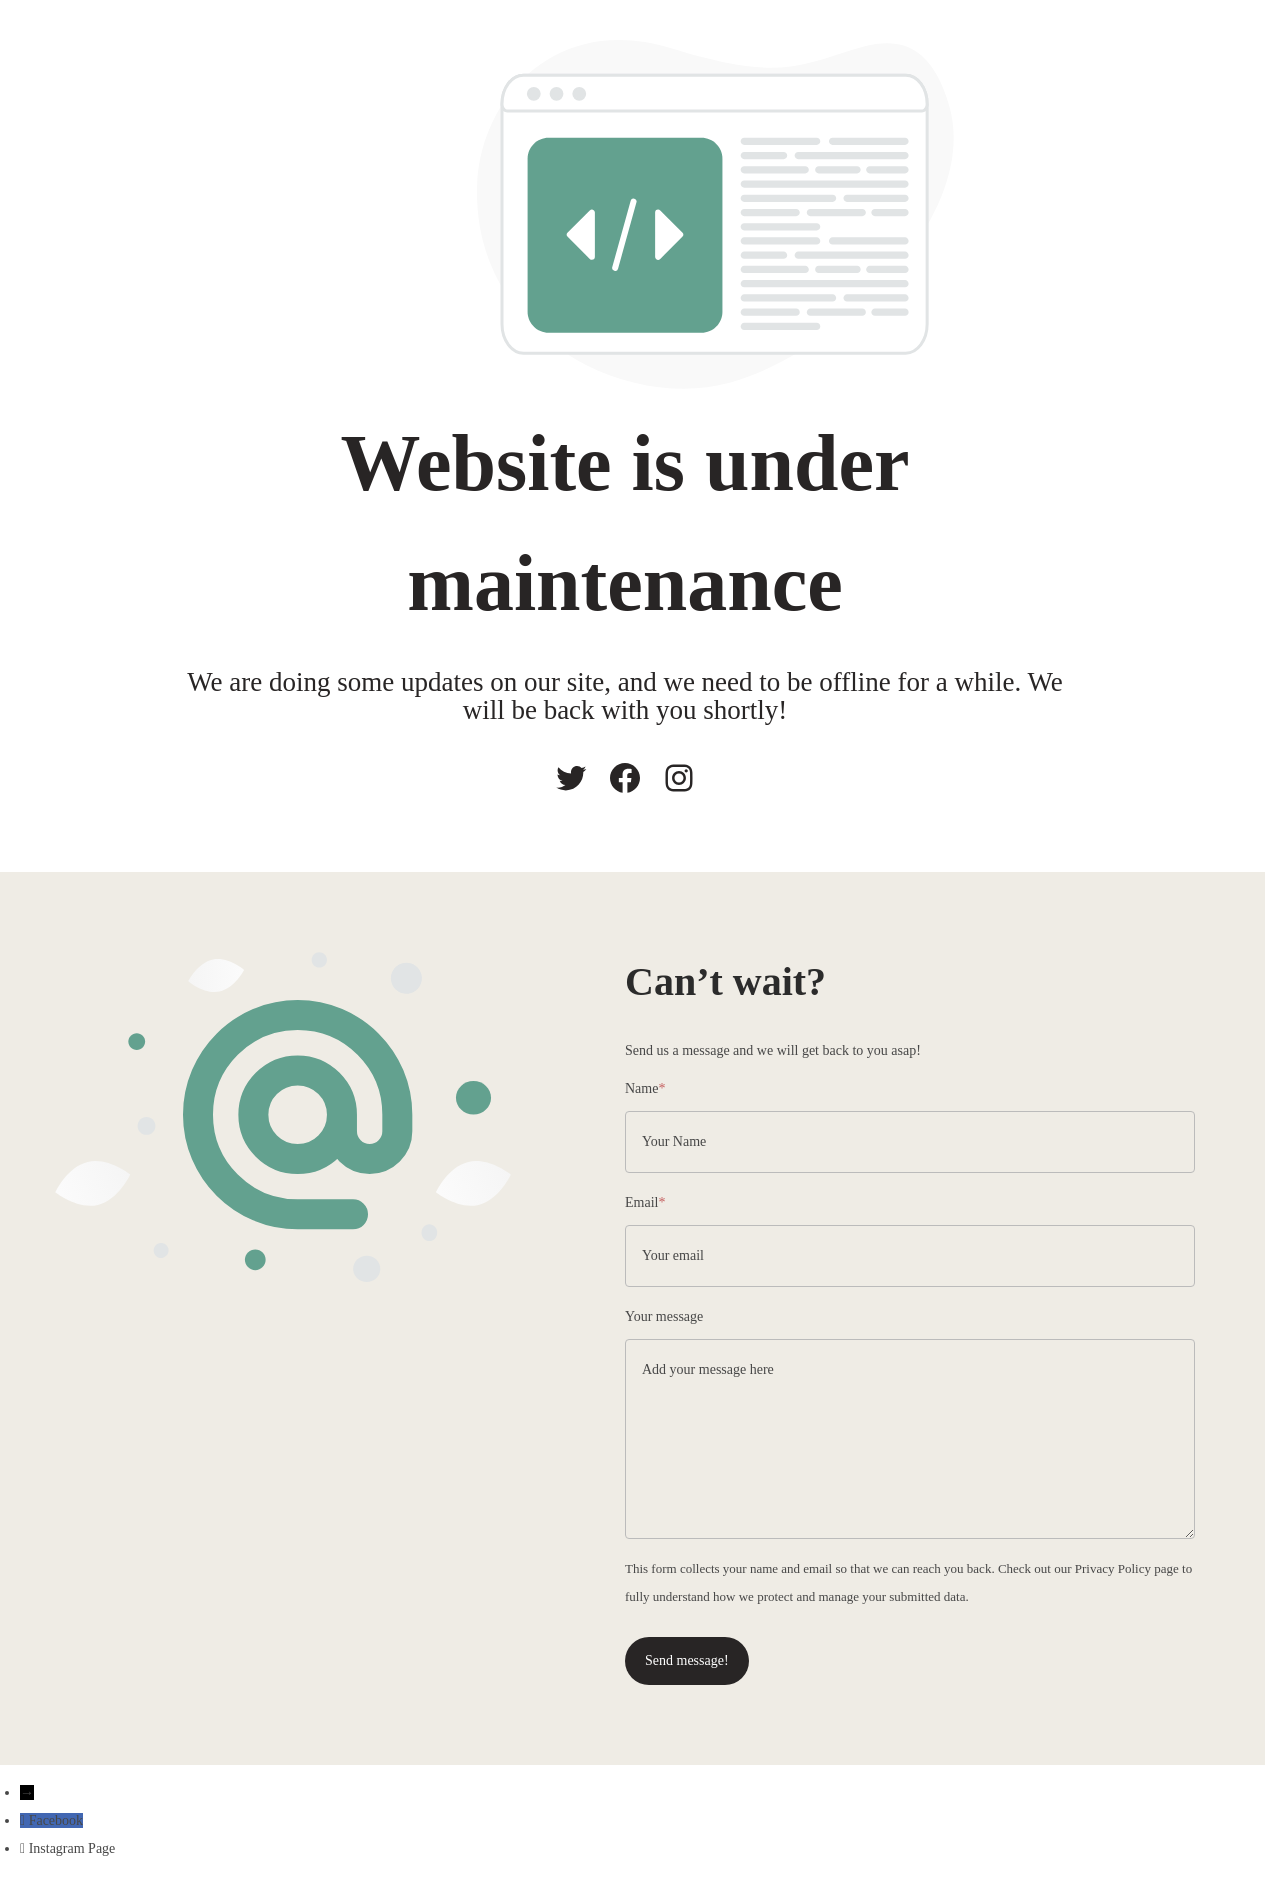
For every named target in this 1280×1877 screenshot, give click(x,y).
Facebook (56, 1820)
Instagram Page (72, 1848)
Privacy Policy (1113, 1568)
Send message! (687, 1660)
